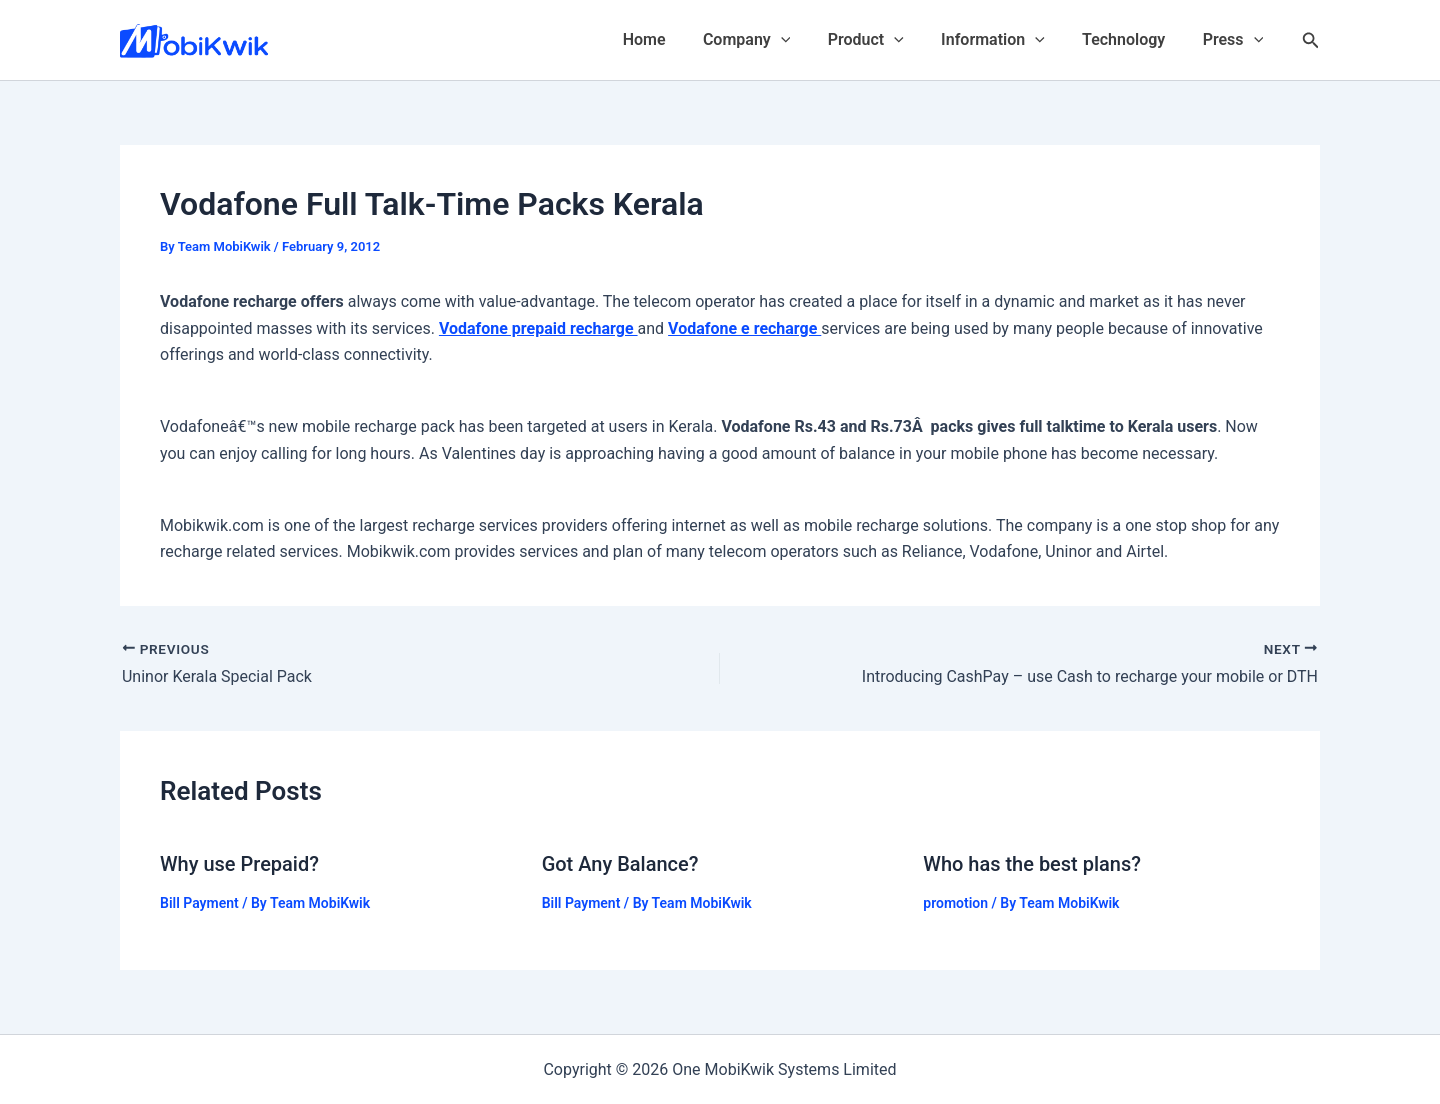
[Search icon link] (1311, 40)
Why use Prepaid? (239, 864)
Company (770, 40)
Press (1235, 40)
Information (1006, 40)
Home (673, 39)
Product (884, 40)
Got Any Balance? (620, 864)
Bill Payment (199, 902)
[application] (805, 40)
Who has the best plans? (1032, 864)
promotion (955, 902)
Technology (1131, 39)
